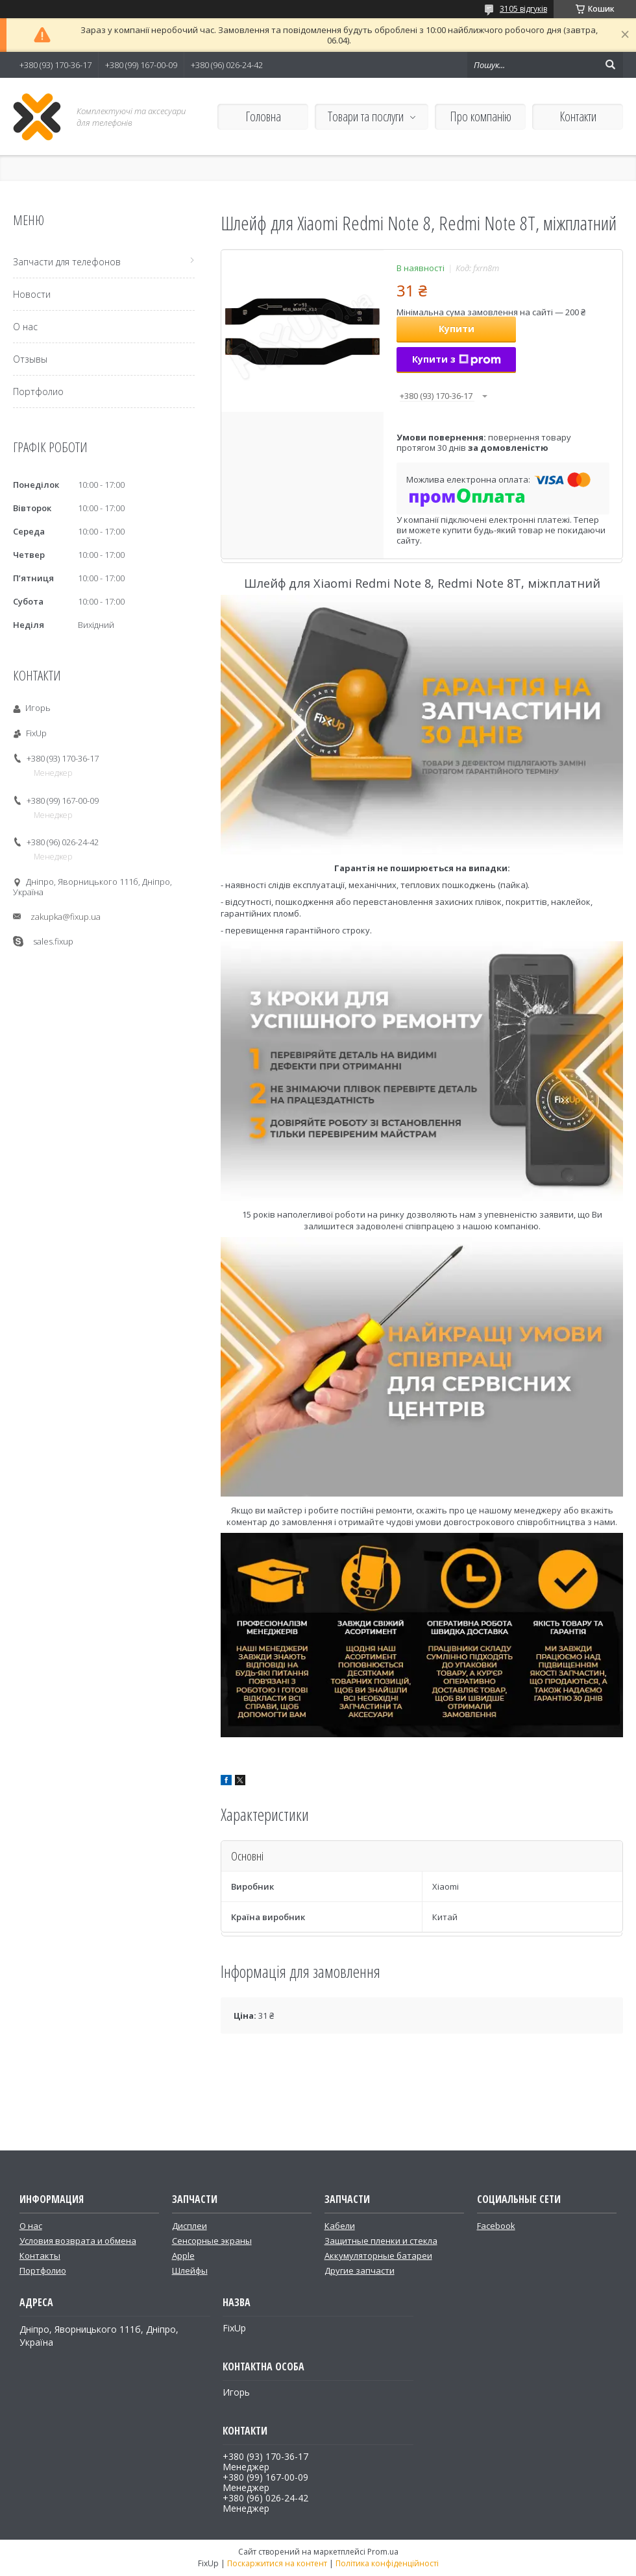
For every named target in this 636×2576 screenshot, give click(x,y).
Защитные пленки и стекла (380, 2240)
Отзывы (30, 359)
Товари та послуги (366, 116)
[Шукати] (610, 65)
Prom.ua (382, 2551)
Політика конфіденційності (387, 2563)
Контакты (39, 2255)
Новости (32, 294)
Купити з (456, 359)
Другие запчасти (359, 2270)
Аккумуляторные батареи (378, 2255)
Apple (183, 2255)
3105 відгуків (523, 8)
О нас (25, 326)
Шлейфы (190, 2270)
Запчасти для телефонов (67, 262)
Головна (263, 116)
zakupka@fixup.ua (66, 916)
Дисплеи (189, 2226)
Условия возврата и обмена (77, 2240)
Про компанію (480, 116)
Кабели (339, 2226)
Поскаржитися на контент (277, 2563)
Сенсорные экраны (212, 2240)
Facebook (496, 2226)
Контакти (577, 116)
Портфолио (38, 391)
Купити (456, 328)
